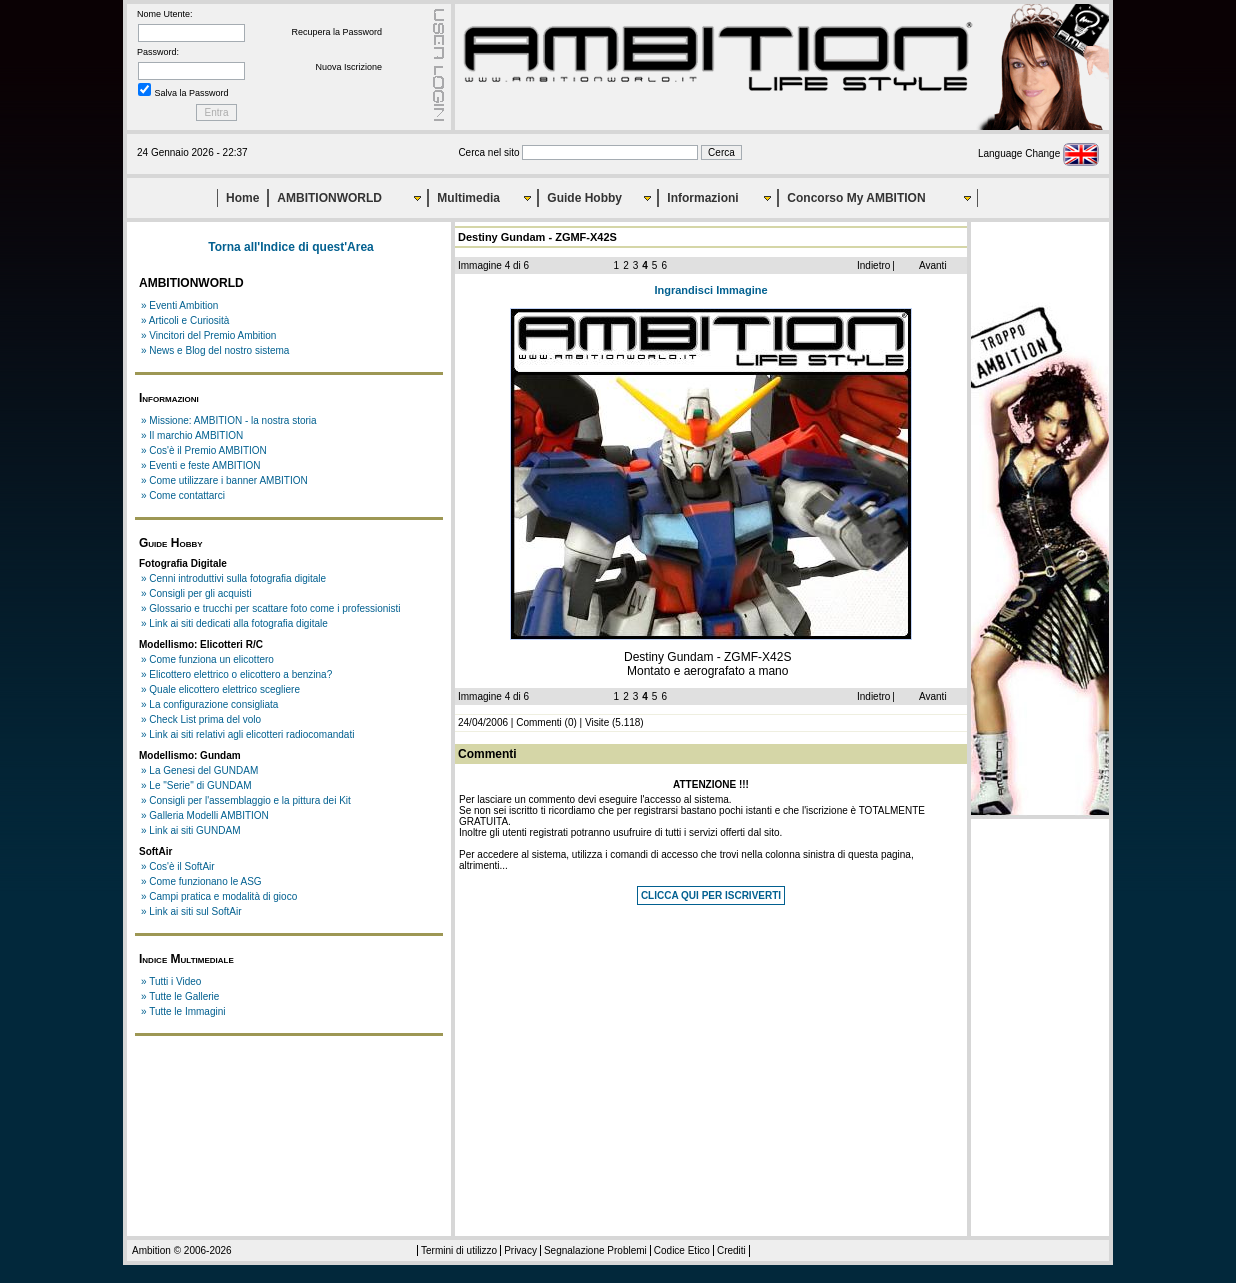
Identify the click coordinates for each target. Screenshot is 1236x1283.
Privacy (520, 1250)
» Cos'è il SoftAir (178, 866)
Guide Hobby (584, 198)
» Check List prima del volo (201, 719)
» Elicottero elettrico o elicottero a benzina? (236, 674)
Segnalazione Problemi (595, 1250)
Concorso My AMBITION (856, 198)
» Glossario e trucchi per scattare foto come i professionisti (271, 608)
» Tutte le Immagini (183, 1011)
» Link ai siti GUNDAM (190, 830)
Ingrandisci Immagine (710, 290)
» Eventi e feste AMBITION (201, 465)
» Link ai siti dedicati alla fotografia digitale (234, 623)
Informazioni (702, 198)
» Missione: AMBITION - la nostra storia (229, 420)
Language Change (1038, 153)
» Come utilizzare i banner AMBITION (224, 480)
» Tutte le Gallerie (180, 996)
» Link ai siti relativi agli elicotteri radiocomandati (247, 734)
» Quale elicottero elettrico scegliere (220, 689)
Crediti (731, 1250)
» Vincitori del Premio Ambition (208, 335)
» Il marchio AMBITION (192, 435)
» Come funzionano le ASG (201, 881)
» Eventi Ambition (179, 305)
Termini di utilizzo (459, 1250)
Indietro (873, 265)
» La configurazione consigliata (209, 704)
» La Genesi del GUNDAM (199, 770)
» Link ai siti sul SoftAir (191, 911)
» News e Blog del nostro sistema (215, 350)
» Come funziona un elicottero (207, 659)
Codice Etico (682, 1250)
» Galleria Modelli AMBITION (205, 815)
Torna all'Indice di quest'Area (291, 247)
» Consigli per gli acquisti (196, 593)
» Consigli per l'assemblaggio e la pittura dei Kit (246, 800)
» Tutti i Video (171, 981)
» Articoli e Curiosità (185, 320)
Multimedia (468, 198)
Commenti (539, 722)
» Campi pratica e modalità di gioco (219, 896)
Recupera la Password (336, 32)
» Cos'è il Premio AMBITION (204, 450)
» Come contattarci (183, 495)
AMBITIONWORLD (329, 198)
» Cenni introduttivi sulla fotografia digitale (233, 578)
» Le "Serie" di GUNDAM (196, 785)
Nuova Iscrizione (348, 67)
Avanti (933, 265)
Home (242, 198)
